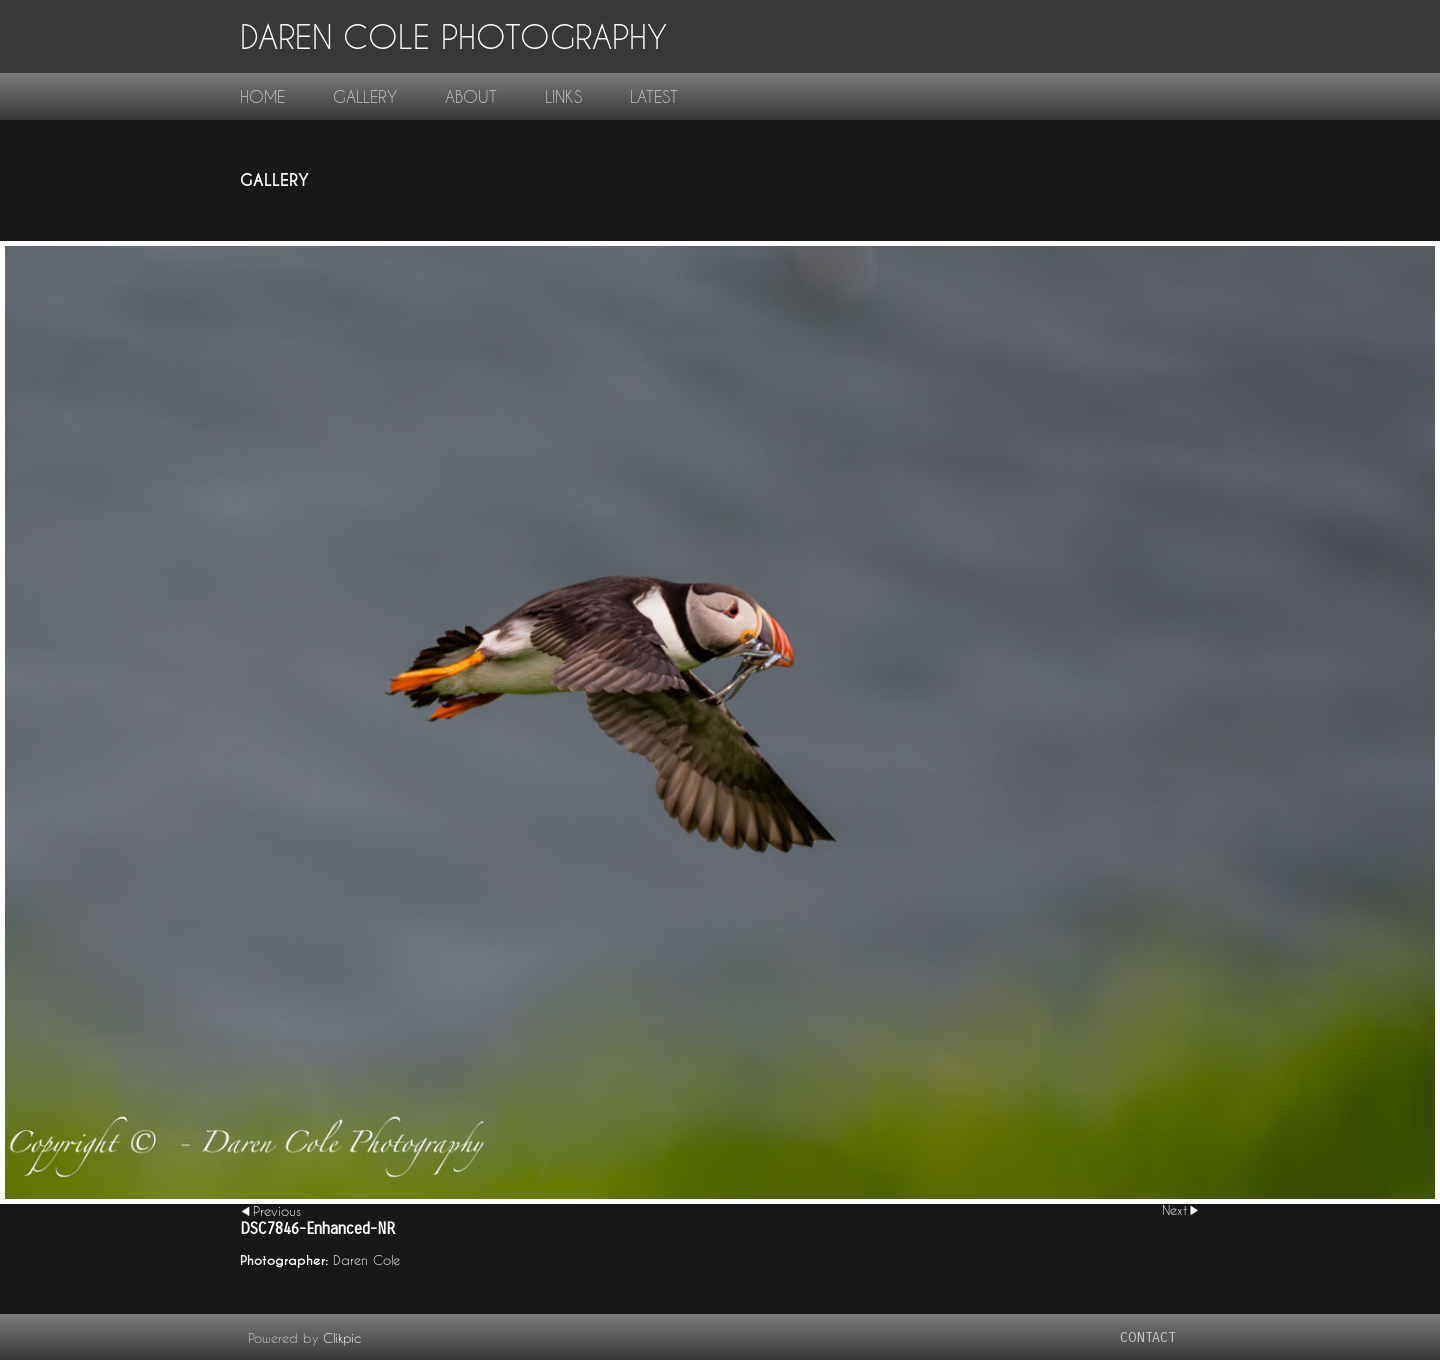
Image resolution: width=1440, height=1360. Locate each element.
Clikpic (342, 1338)
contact (1148, 1337)
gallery (365, 96)
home (262, 96)
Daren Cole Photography (453, 36)
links (563, 96)
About (471, 96)
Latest (654, 96)
